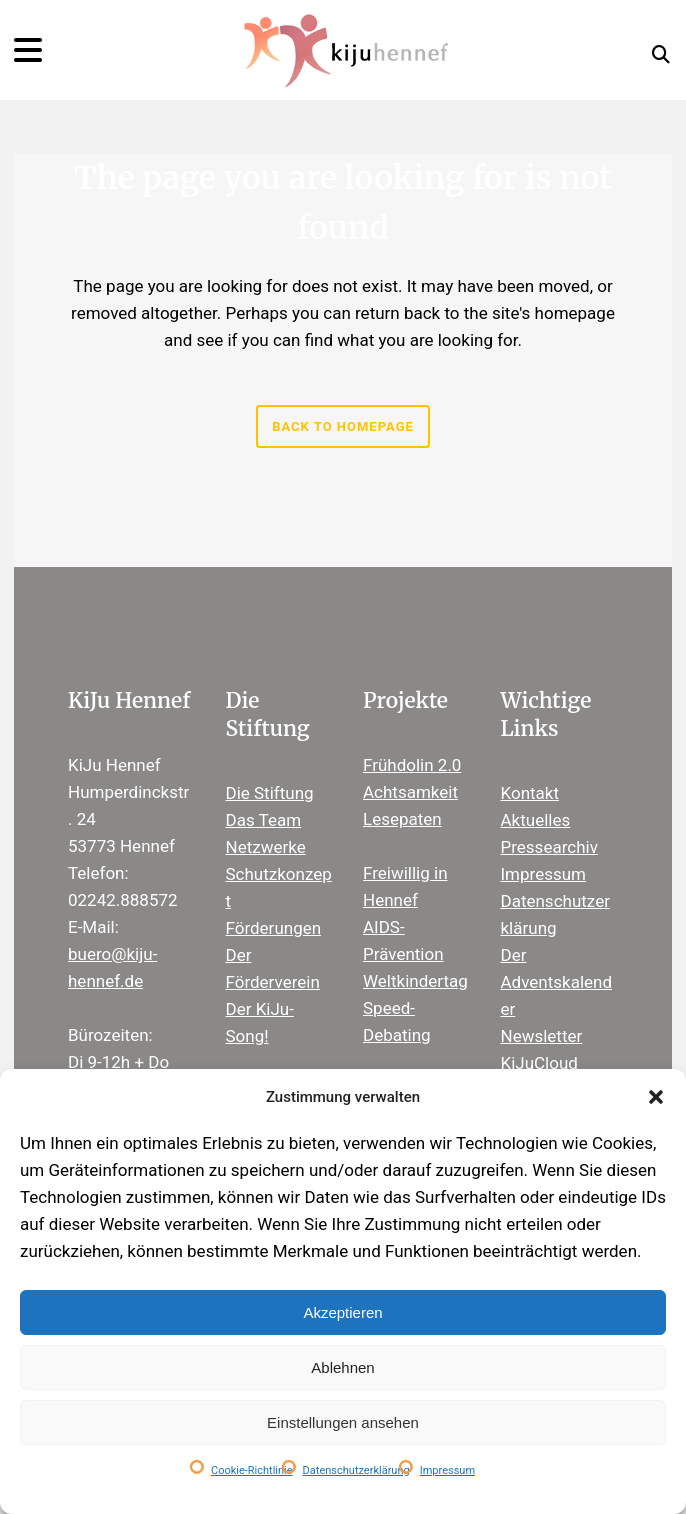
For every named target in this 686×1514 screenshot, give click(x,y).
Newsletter (542, 1036)
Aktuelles (536, 820)
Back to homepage (343, 426)
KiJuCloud (539, 1063)
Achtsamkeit (410, 792)
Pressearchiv (549, 847)
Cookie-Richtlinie (252, 1470)
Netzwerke (266, 847)
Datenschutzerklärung (356, 1470)
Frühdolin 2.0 (412, 765)
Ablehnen (342, 1367)
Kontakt (530, 793)
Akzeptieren (342, 1312)
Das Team (264, 820)
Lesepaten (402, 819)
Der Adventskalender (557, 982)
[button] (656, 1097)
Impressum (447, 1470)
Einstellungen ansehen (343, 1422)
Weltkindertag (415, 981)
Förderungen (274, 928)
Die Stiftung (270, 793)
